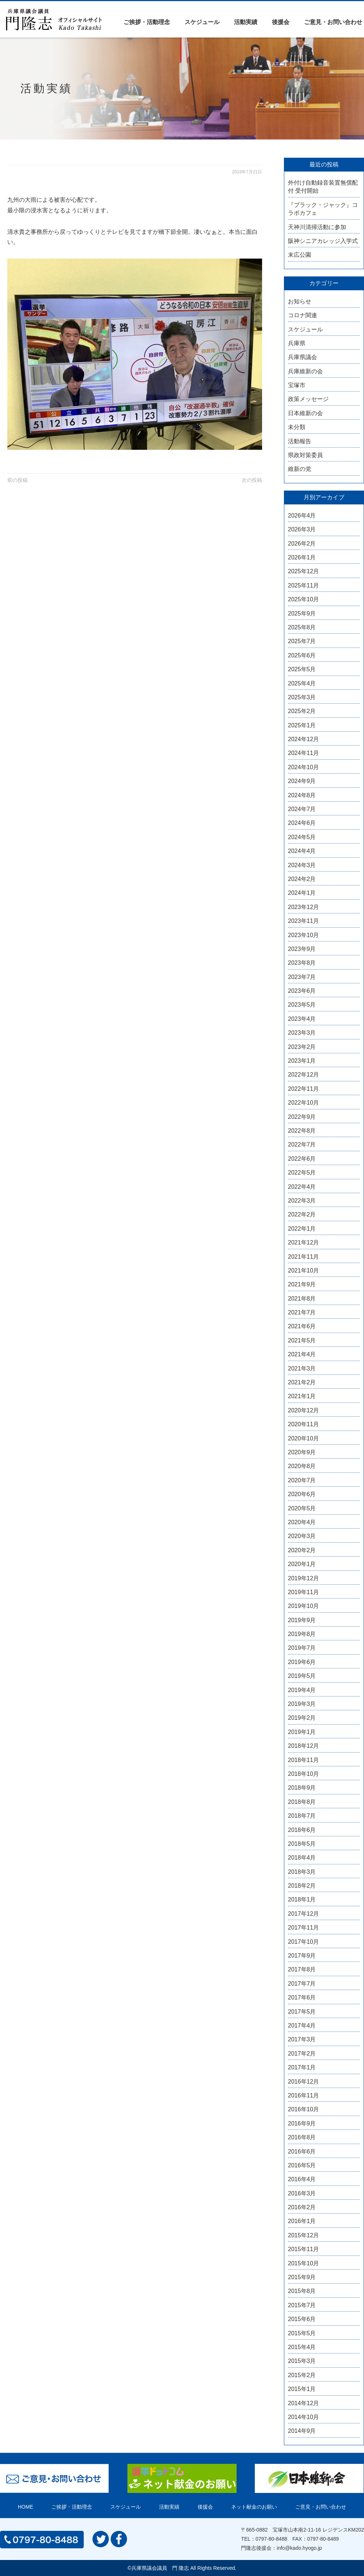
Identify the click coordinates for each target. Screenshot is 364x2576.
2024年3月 (302, 865)
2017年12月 (303, 1914)
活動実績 (245, 22)
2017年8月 (302, 1969)
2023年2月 (302, 1047)
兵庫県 (296, 343)
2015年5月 (302, 2333)
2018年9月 (302, 1788)
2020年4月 (302, 1522)
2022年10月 (303, 1103)
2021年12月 (303, 1242)
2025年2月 (302, 711)
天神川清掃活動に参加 (317, 227)
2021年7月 (302, 1312)
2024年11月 (303, 753)
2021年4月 (302, 1354)
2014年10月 (303, 2417)
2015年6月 (302, 2319)
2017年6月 (302, 1997)
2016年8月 (302, 2137)
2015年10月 (303, 2263)
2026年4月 (302, 515)
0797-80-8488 (271, 2539)
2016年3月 (302, 2193)
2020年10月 (303, 1438)
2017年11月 (303, 1927)
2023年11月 (303, 921)
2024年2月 (302, 879)
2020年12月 (303, 1410)
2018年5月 (302, 1844)
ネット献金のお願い (254, 2507)
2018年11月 (303, 1760)
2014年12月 (303, 2403)
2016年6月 (302, 2151)
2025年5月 (302, 669)
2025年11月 (303, 585)
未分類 (296, 427)
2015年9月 (302, 2277)
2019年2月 (302, 1718)
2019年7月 (302, 1648)
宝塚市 (296, 385)
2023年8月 (302, 963)
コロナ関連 (302, 315)
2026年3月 (302, 529)
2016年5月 (302, 2165)
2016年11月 (303, 2095)
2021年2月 (302, 1382)
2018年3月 (302, 1872)
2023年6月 (302, 991)
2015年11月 (303, 2249)
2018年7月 (302, 1816)
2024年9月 (302, 781)
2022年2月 (302, 1214)
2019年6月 (302, 1662)
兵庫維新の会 (305, 371)
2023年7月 (302, 977)
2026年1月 (302, 557)
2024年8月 (302, 795)
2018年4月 (302, 1858)
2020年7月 (302, 1480)
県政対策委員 (305, 455)
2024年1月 (302, 893)
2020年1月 (302, 1564)
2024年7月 (302, 809)
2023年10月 (303, 935)
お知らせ (299, 301)
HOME (25, 2507)
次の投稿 (252, 480)
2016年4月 (302, 2179)
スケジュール (202, 22)
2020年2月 (302, 1550)
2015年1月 (302, 2389)
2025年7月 (302, 641)
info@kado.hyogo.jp (299, 2548)
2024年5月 (302, 837)
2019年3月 (302, 1704)
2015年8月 (302, 2291)
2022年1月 (302, 1229)
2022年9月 (302, 1117)
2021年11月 (303, 1257)
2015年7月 (302, 2305)
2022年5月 (302, 1172)
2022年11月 (303, 1089)
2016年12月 (303, 2082)
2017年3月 (302, 2039)
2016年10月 (303, 2109)
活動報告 (299, 441)
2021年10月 (303, 1270)
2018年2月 (302, 1886)
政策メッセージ (308, 399)
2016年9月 (302, 2123)
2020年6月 (302, 1494)
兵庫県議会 (302, 357)
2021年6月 (302, 1326)
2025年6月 (302, 655)
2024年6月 (302, 823)
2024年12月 (303, 739)
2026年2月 (302, 543)
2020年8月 (302, 1466)
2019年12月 (303, 1578)
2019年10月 (303, 1606)
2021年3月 (302, 1368)
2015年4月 (302, 2347)
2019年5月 (302, 1676)
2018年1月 (302, 1899)
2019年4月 (302, 1690)
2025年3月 (302, 697)
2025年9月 (302, 613)
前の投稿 (17, 480)
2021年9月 (302, 1284)
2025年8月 (302, 627)
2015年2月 (302, 2375)
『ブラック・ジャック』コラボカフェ (323, 209)
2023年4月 (302, 1019)
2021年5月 (302, 1340)
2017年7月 (302, 1984)
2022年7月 (302, 1144)
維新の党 (299, 469)
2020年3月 (302, 1536)
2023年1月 (302, 1061)
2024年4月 (302, 851)
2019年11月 (303, 1592)
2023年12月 (303, 907)
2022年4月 (302, 1187)
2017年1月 (302, 2067)
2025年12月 (303, 571)
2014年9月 (302, 2431)
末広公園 (299, 255)
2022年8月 (302, 1131)
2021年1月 (302, 1396)
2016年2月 (302, 2207)
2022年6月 (302, 1159)
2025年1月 (302, 725)
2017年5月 (302, 2012)
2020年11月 (303, 1424)
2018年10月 (303, 1774)
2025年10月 (303, 599)
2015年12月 (303, 2235)
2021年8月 (302, 1298)
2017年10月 (303, 1942)
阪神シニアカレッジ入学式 (323, 241)
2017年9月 (302, 1955)
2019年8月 (302, 1634)
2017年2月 (302, 2053)
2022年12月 (303, 1074)
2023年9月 (302, 949)
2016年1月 (302, 2221)
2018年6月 (302, 1830)
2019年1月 (302, 1732)
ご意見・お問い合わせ (333, 22)
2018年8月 (302, 1802)
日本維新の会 (305, 413)
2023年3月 (302, 1033)
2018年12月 (303, 1746)
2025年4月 (302, 683)
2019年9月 (302, 1620)
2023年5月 (302, 1005)
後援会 (280, 22)
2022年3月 (302, 1200)
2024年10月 (303, 767)
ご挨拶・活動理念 (146, 22)
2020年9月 (302, 1452)
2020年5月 (302, 1508)
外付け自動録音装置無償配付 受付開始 (323, 187)
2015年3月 (302, 2361)
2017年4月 (302, 2025)
